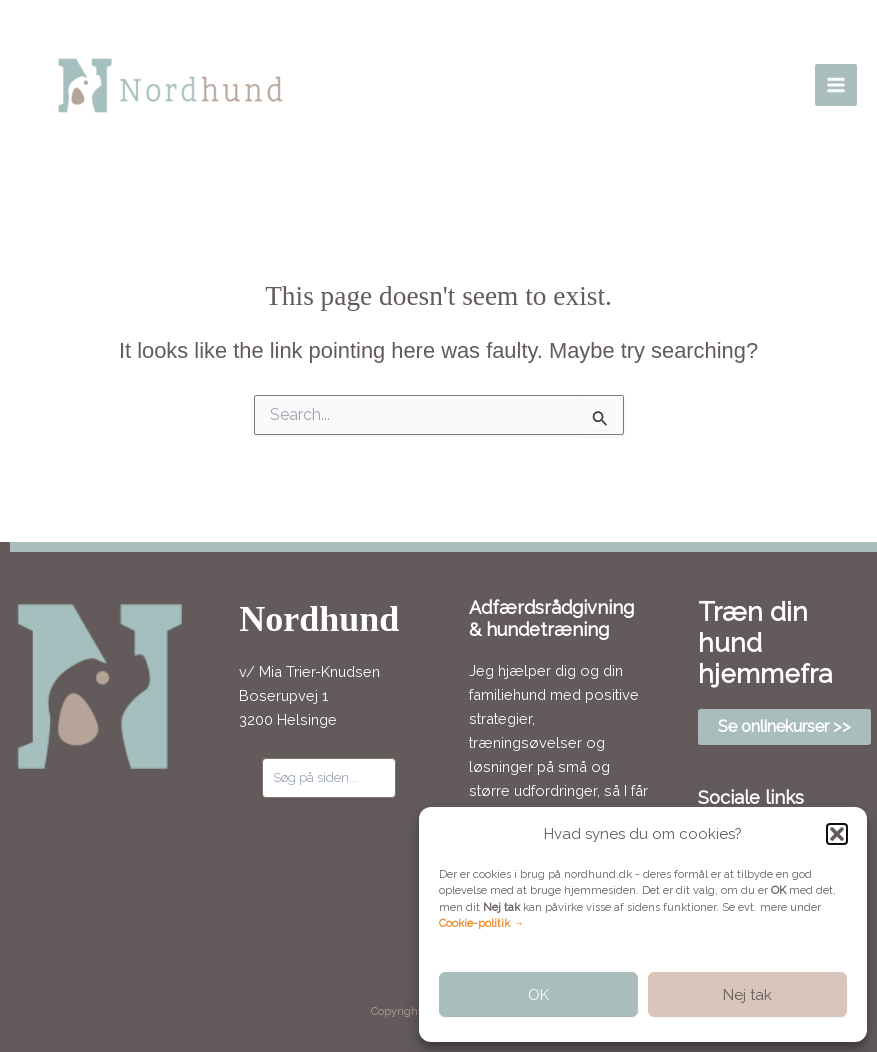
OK (538, 995)
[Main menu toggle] (836, 85)
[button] (837, 834)
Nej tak (747, 995)
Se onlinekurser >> (784, 726)
